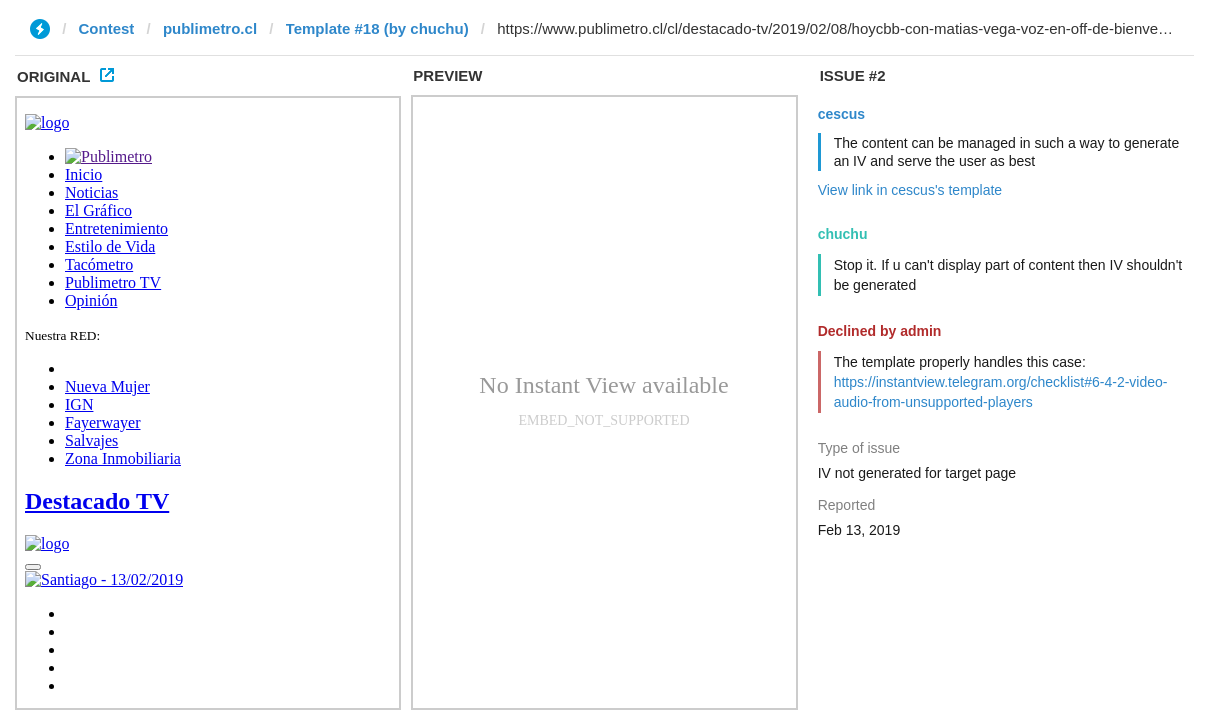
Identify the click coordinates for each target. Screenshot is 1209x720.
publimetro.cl (210, 28)
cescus (841, 114)
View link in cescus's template (910, 190)
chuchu (843, 234)
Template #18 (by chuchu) (377, 28)
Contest (107, 28)
